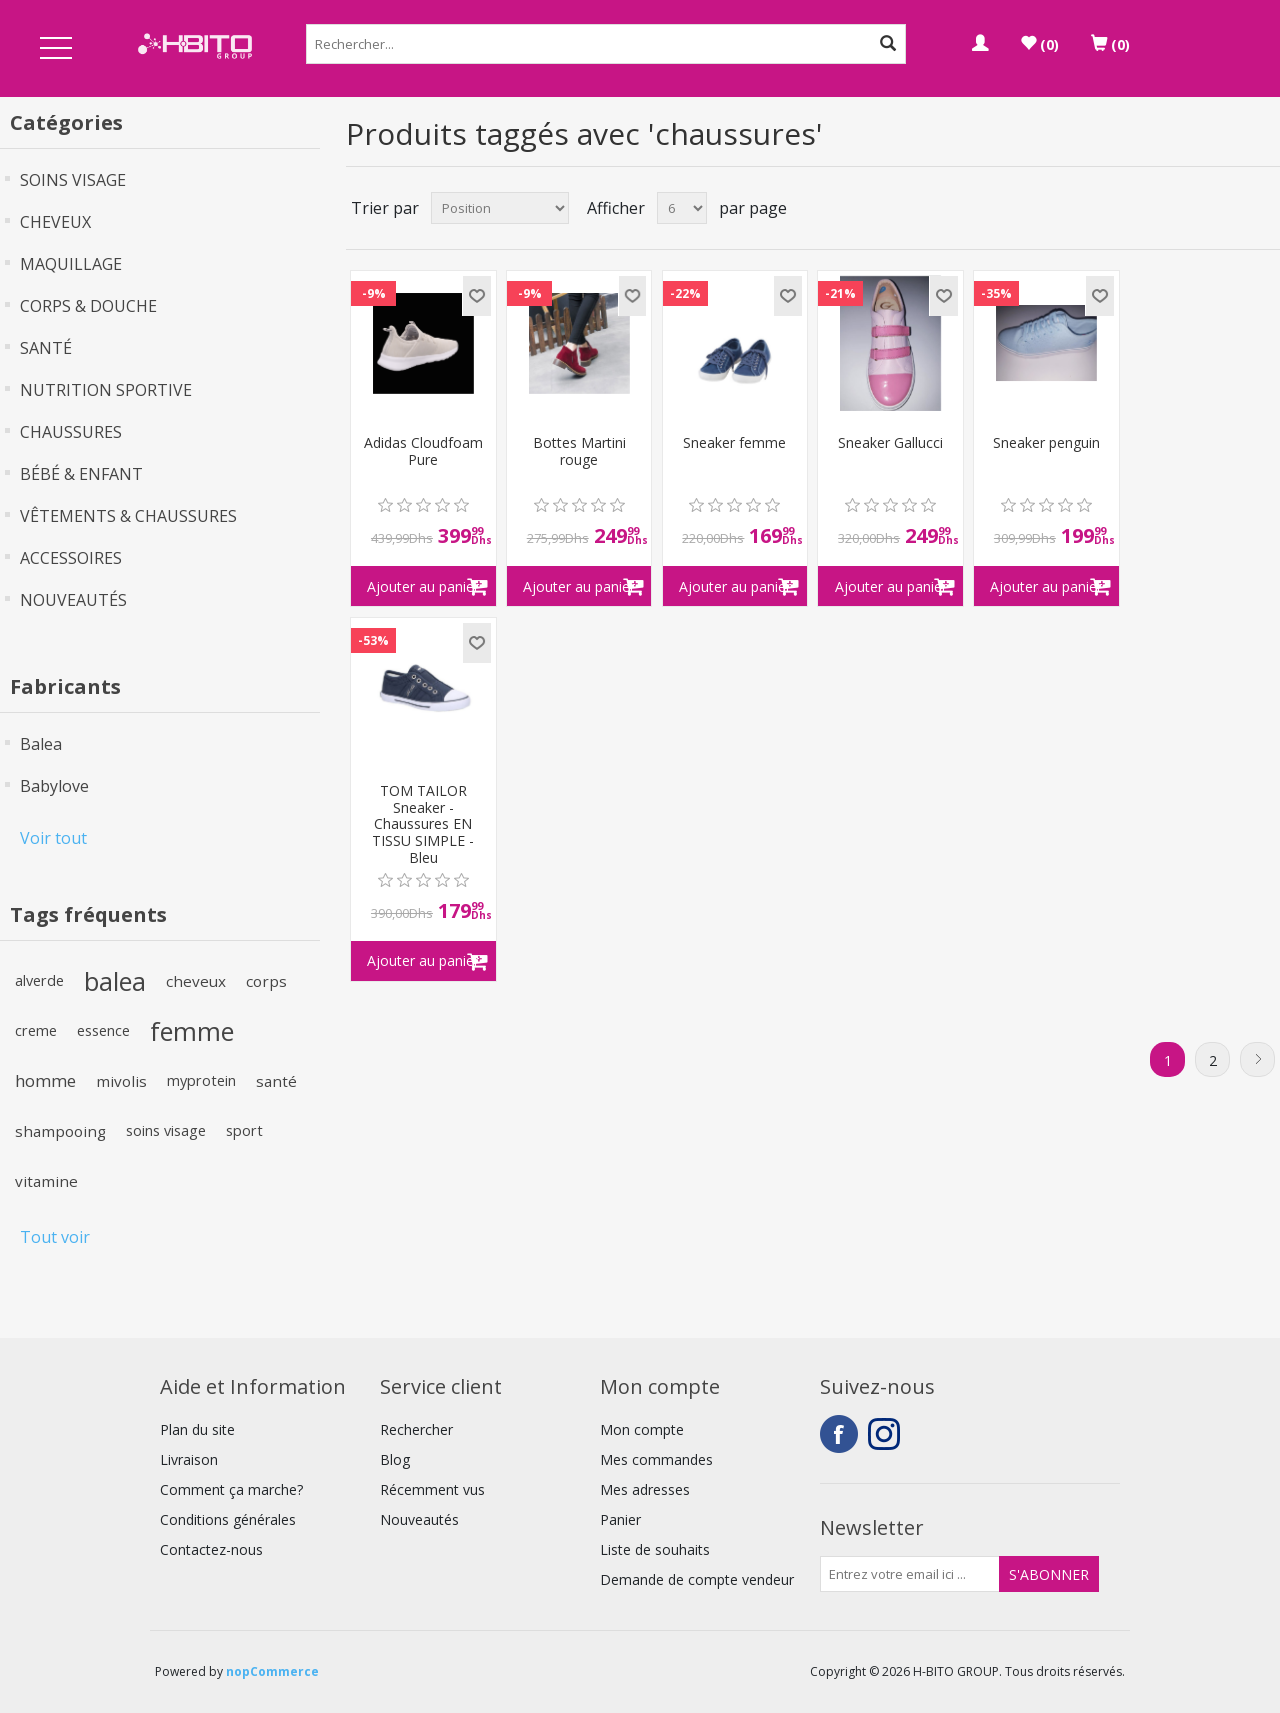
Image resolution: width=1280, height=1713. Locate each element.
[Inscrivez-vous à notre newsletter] (910, 1574)
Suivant (1257, 1059)
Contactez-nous (211, 1549)
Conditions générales (228, 1519)
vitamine (46, 1181)
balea (115, 981)
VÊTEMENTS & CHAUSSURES (128, 516)
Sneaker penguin (1046, 443)
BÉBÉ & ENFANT (81, 474)
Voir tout (53, 838)
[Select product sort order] (500, 208)
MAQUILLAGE (71, 264)
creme (36, 1030)
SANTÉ (46, 348)
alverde (39, 980)
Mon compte (642, 1429)
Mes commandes (656, 1459)
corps (266, 981)
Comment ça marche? (231, 1489)
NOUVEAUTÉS (73, 600)
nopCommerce (272, 1671)
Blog (395, 1459)
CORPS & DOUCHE (88, 306)
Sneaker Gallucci (890, 443)
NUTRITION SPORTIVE (106, 390)
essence (103, 1030)
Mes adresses (645, 1489)
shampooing (60, 1131)
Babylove (54, 786)
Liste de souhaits (655, 1549)
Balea (41, 744)
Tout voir (55, 1237)
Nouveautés (419, 1519)
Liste (1263, 208)
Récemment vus (432, 1489)
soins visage (166, 1130)
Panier (620, 1519)
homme (45, 1080)
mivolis (121, 1081)
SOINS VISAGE (73, 180)
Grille (1227, 208)
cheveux (196, 981)
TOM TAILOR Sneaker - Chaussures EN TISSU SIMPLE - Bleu (423, 825)
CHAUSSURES (71, 432)
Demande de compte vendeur (697, 1579)
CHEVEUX (55, 222)
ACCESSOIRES (71, 558)
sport (244, 1130)
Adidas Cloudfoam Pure (423, 452)
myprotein (201, 1080)
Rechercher (416, 1429)
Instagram (887, 1434)
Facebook (839, 1434)
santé (276, 1081)
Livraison (189, 1459)
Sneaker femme (734, 443)
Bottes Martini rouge (579, 452)
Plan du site (197, 1429)
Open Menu (56, 49)
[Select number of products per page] (682, 208)
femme (192, 1031)
